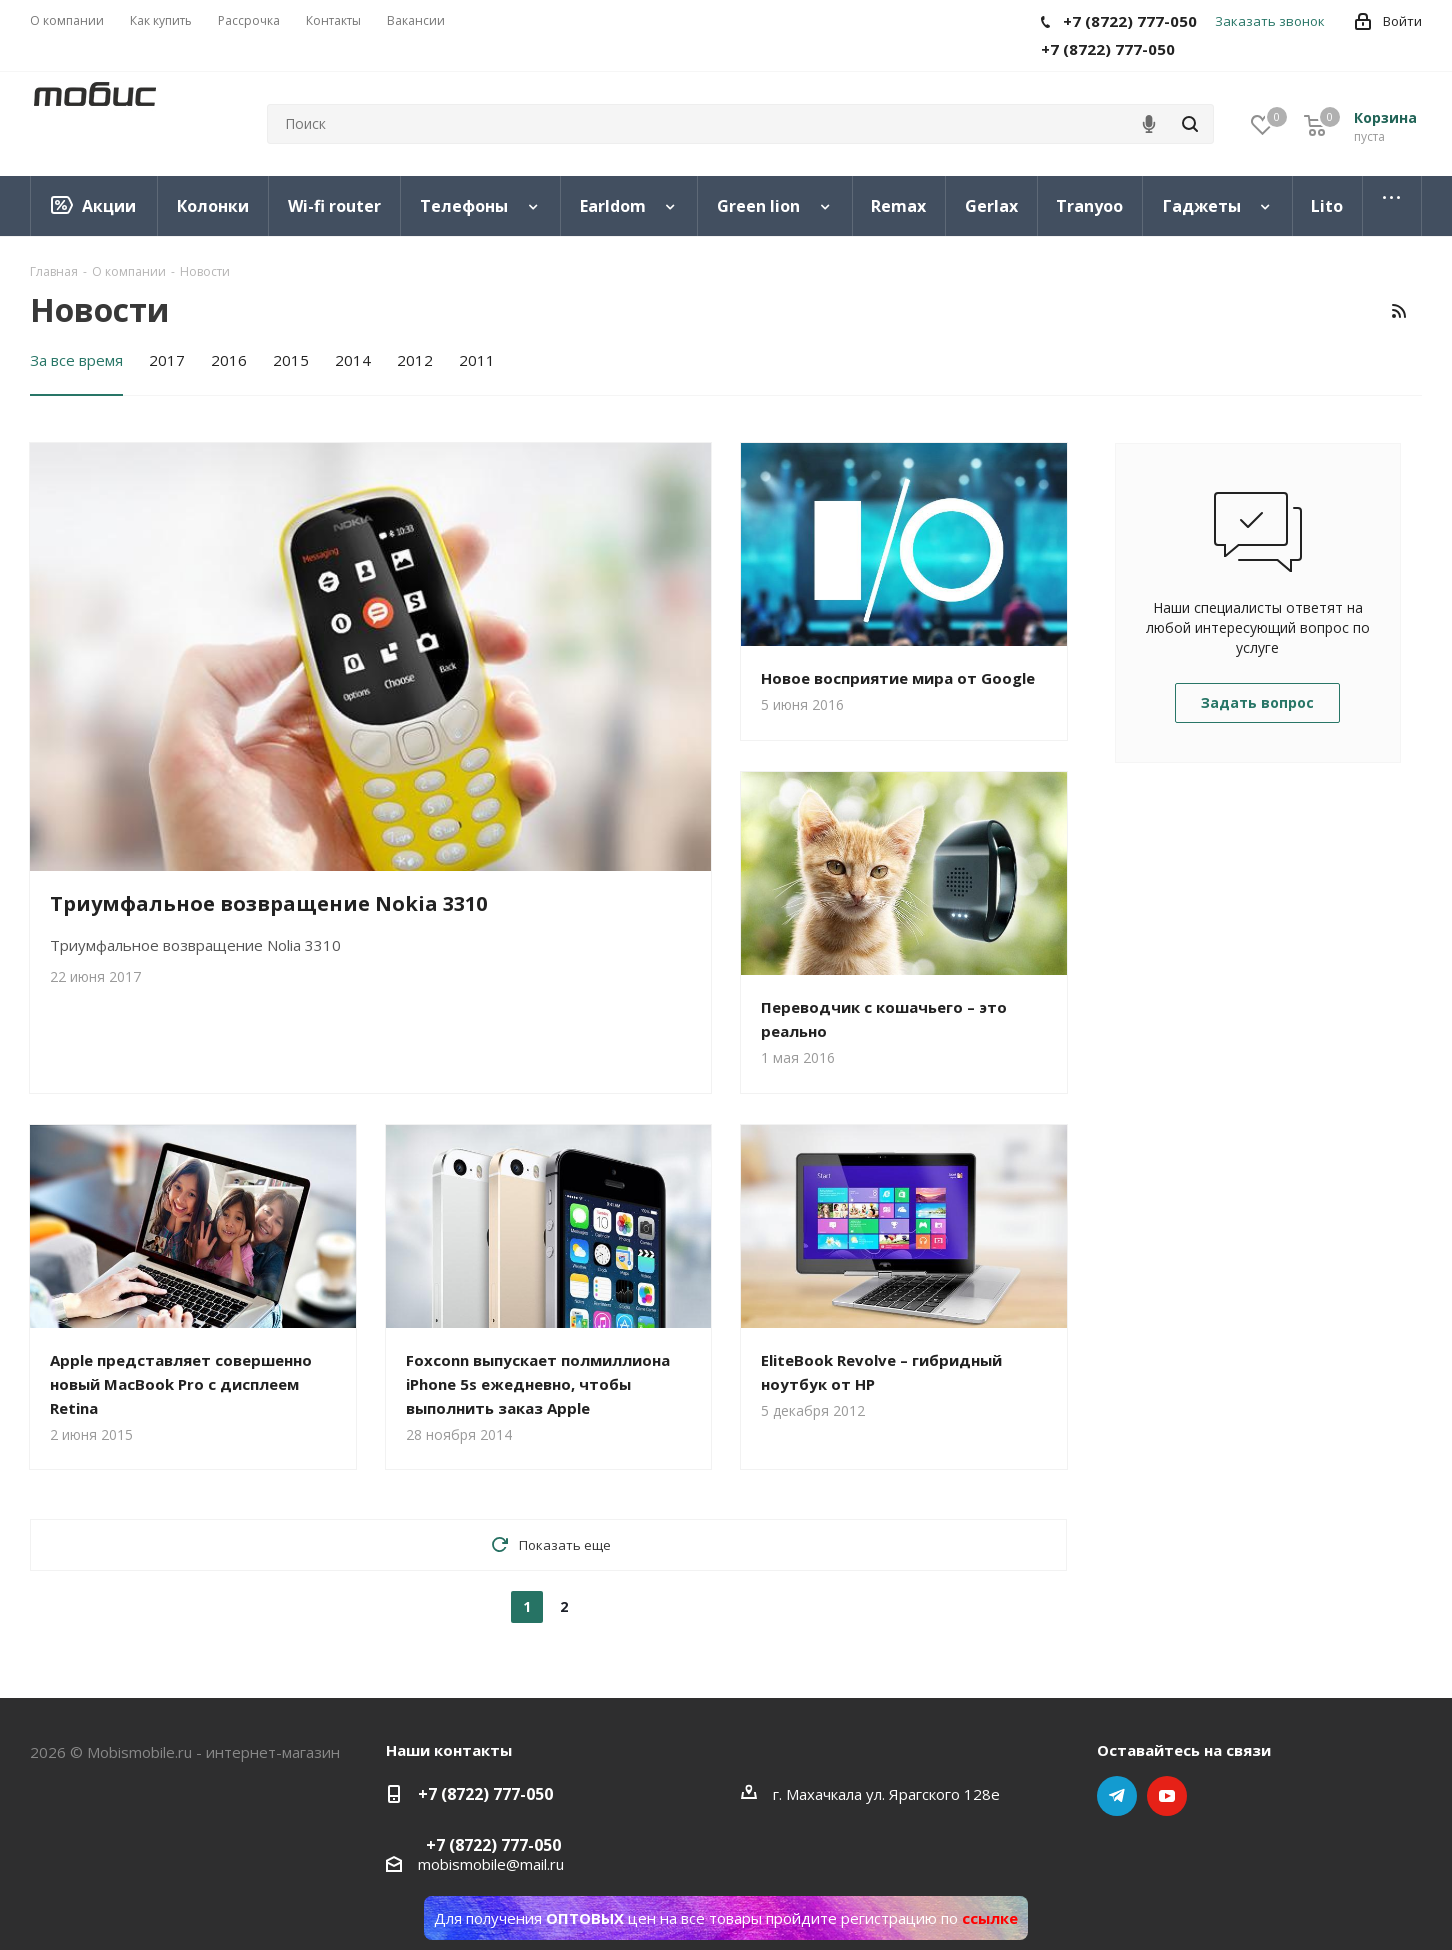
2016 (229, 360)
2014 (353, 360)
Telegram (1117, 1796)
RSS (1398, 310)
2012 (415, 360)
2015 (291, 360)
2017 (167, 360)
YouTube (1167, 1796)
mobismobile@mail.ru (491, 1864)
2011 (477, 360)
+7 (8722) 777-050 (485, 1794)
